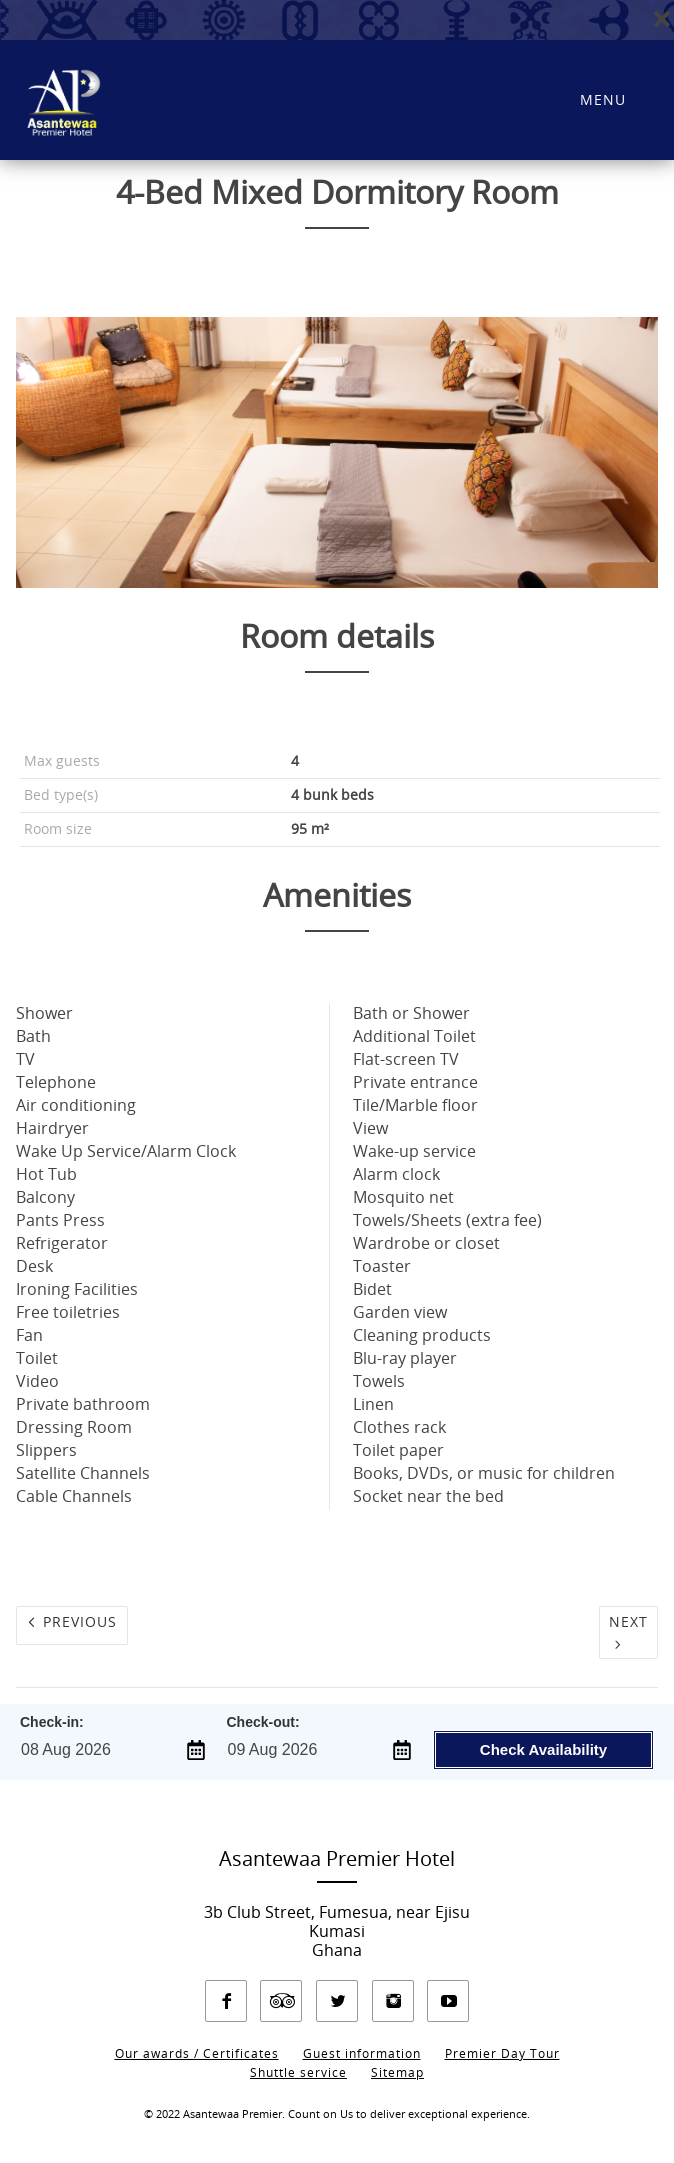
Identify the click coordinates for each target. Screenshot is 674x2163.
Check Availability (543, 1749)
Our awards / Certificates (197, 2054)
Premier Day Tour (502, 2054)
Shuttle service (298, 2073)
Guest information (362, 2054)
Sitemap (397, 2073)
